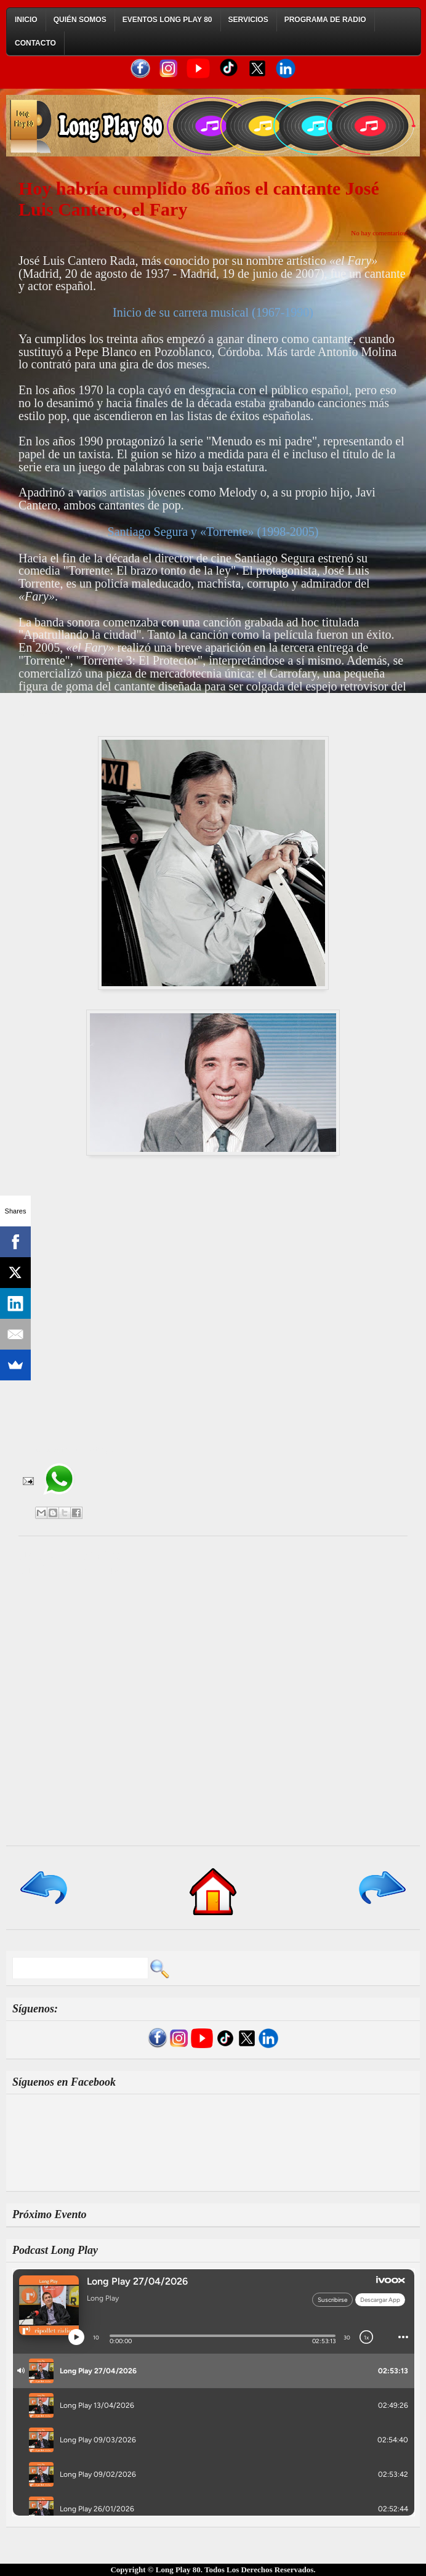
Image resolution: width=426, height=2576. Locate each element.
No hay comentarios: (379, 233)
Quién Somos (80, 19)
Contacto (35, 43)
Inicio (26, 19)
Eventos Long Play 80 (167, 19)
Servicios (248, 19)
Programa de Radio (325, 19)
